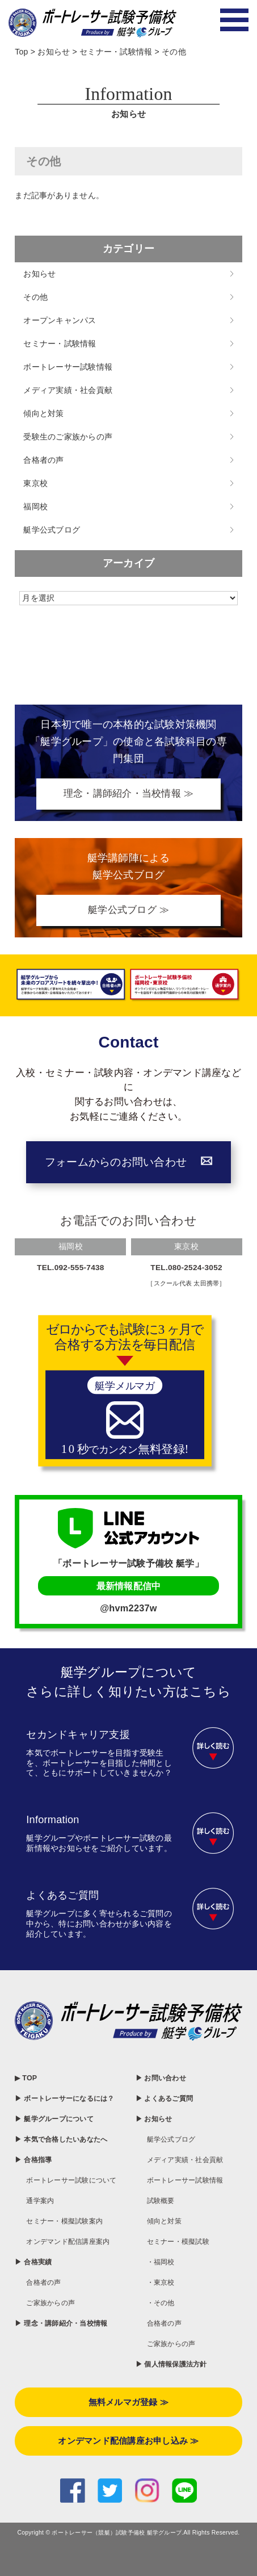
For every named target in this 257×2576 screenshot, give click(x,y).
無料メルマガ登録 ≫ (128, 2428)
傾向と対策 (43, 413)
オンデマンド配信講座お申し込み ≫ (128, 2468)
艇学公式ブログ (51, 529)
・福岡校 (163, 2266)
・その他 (163, 2307)
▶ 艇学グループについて (60, 2133)
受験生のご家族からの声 (67, 436)
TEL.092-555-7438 (70, 1270)
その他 (35, 296)
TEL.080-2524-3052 (187, 1270)
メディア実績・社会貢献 (67, 390)
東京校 (35, 483)
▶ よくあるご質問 (169, 2100)
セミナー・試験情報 (59, 343)
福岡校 (35, 506)
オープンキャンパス (59, 320)
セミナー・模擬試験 (183, 2245)
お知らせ (39, 273)
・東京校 (163, 2286)
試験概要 (163, 2204)
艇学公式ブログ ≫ (128, 912)
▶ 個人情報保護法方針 (177, 2369)
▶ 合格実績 (36, 2314)
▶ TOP (27, 2080)
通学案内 (42, 2240)
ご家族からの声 (54, 2356)
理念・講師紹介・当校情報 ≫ (128, 794)
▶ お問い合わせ (165, 2080)
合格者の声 (43, 459)
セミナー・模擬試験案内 (70, 2261)
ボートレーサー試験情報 (67, 366)
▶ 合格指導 (36, 2187)
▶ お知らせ (157, 2121)
